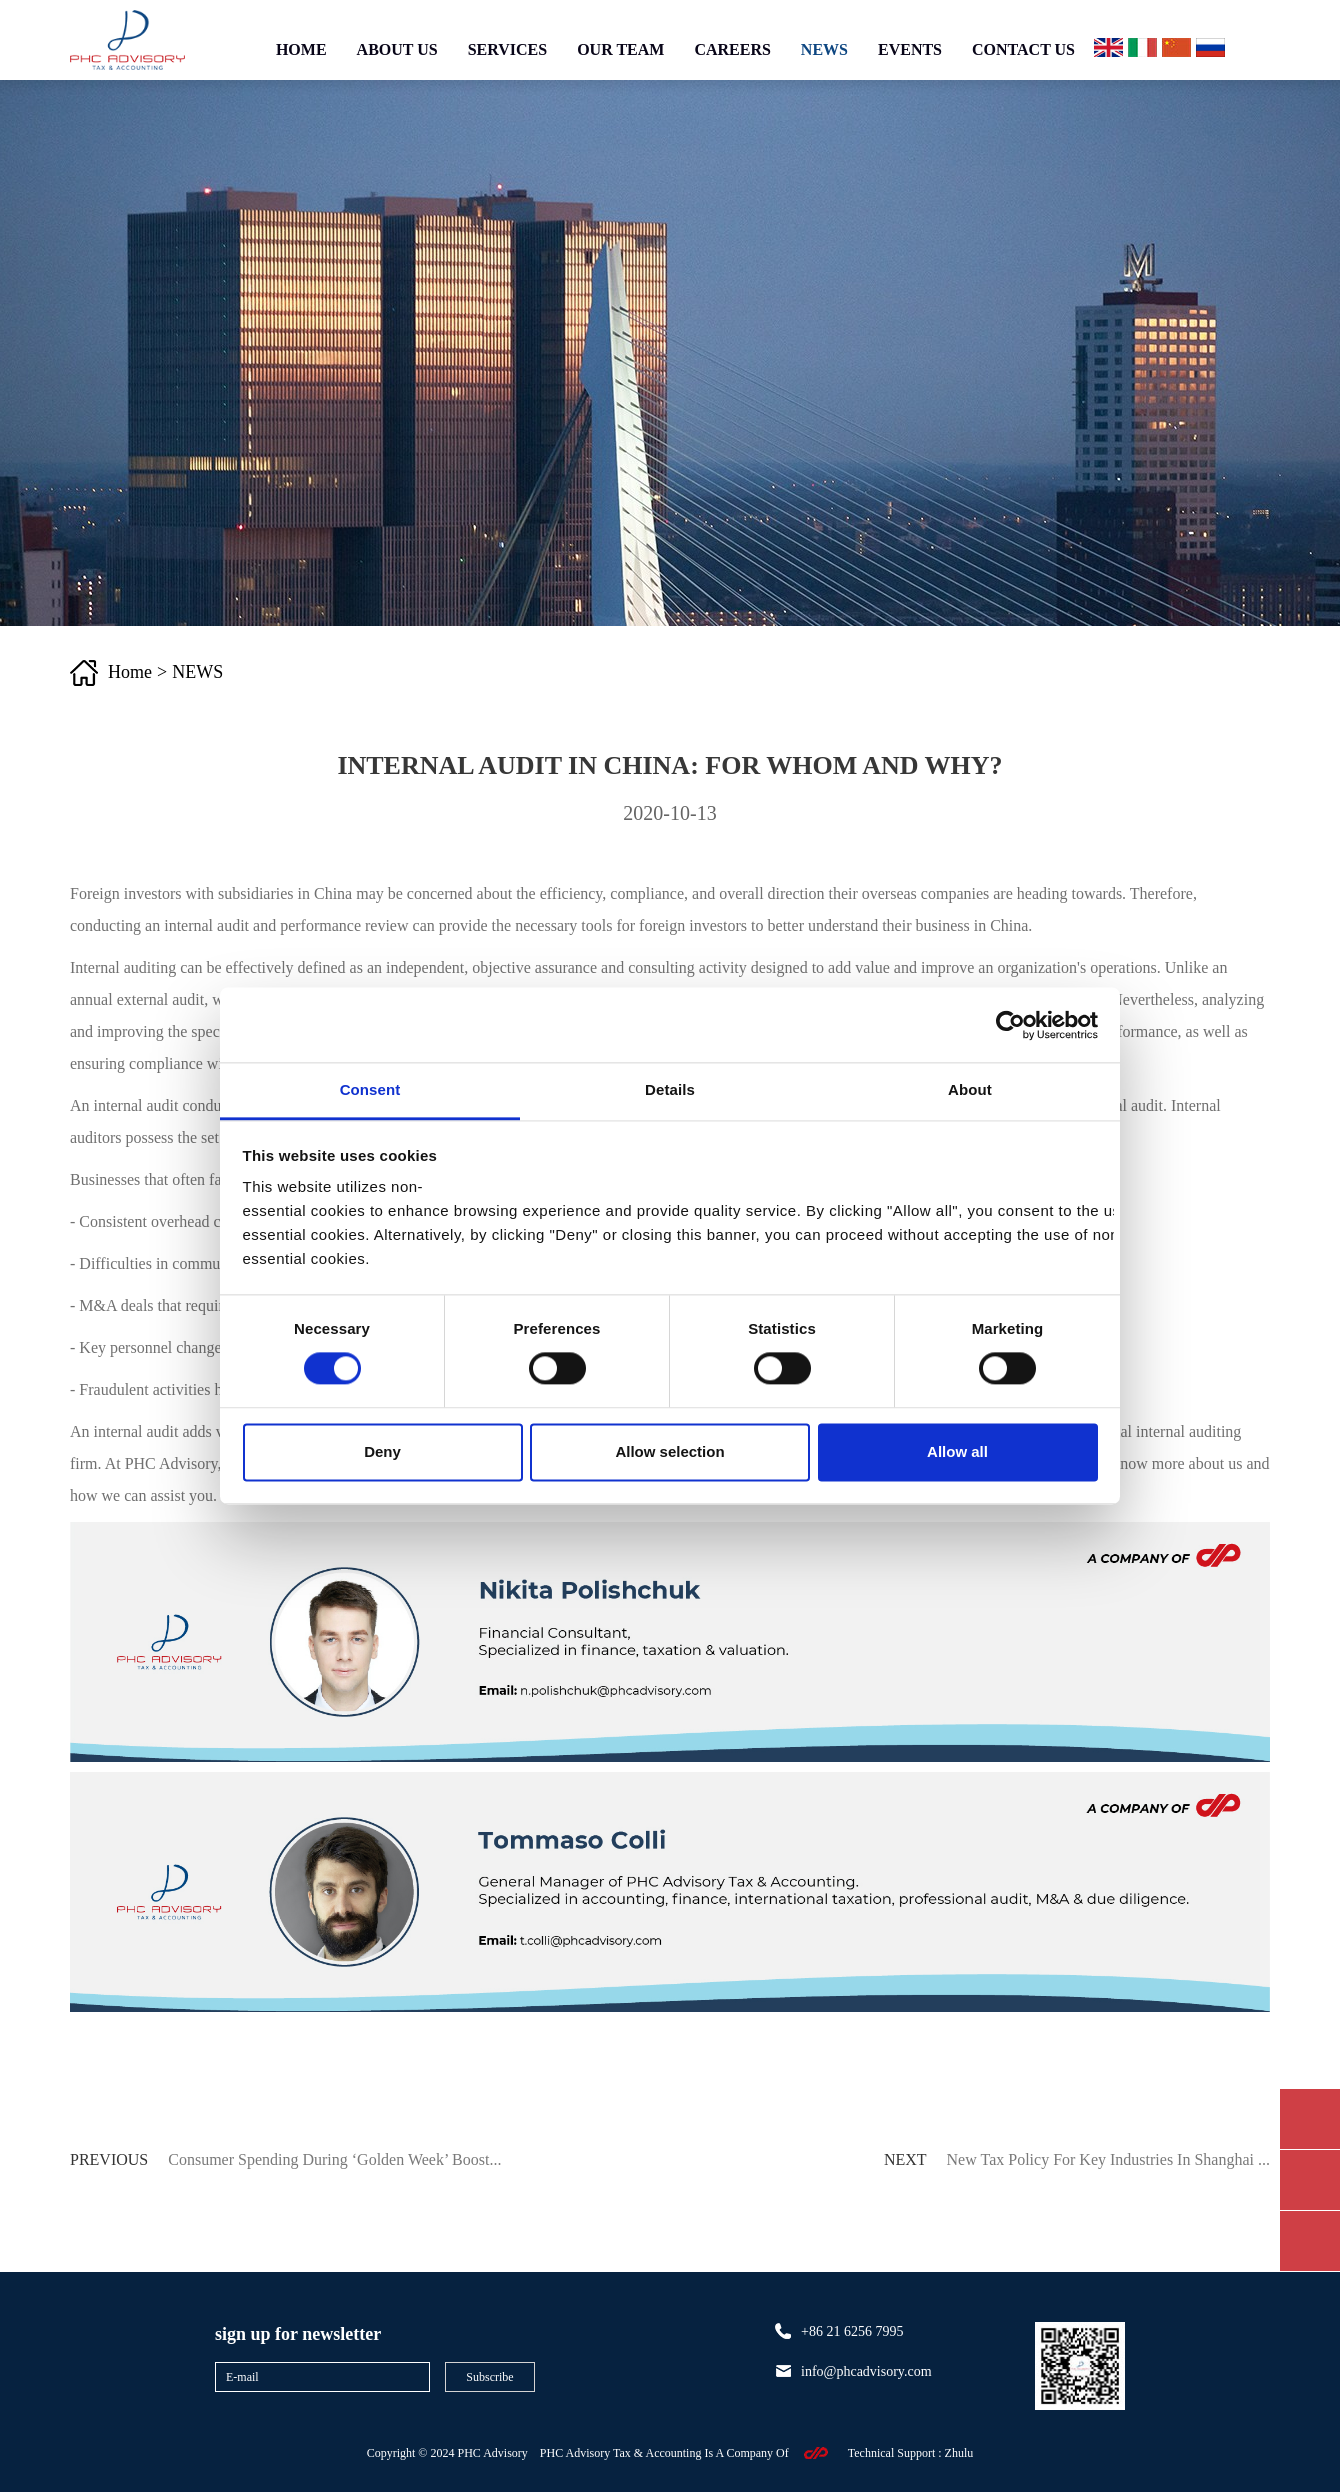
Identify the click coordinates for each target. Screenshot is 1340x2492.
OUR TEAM (620, 49)
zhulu (959, 2453)
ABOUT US (397, 49)
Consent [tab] (370, 1089)
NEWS (824, 49)
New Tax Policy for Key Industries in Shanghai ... (1108, 2159)
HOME (301, 49)
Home (130, 672)
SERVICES (507, 49)
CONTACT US (1023, 49)
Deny (382, 1451)
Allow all (957, 1451)
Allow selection (669, 1451)
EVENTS (910, 49)
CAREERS (732, 49)
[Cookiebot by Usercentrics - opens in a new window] (1010, 1025)
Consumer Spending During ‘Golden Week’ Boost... (334, 2159)
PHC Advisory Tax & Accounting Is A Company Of (664, 2453)
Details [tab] (670, 1089)
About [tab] (970, 1089)
